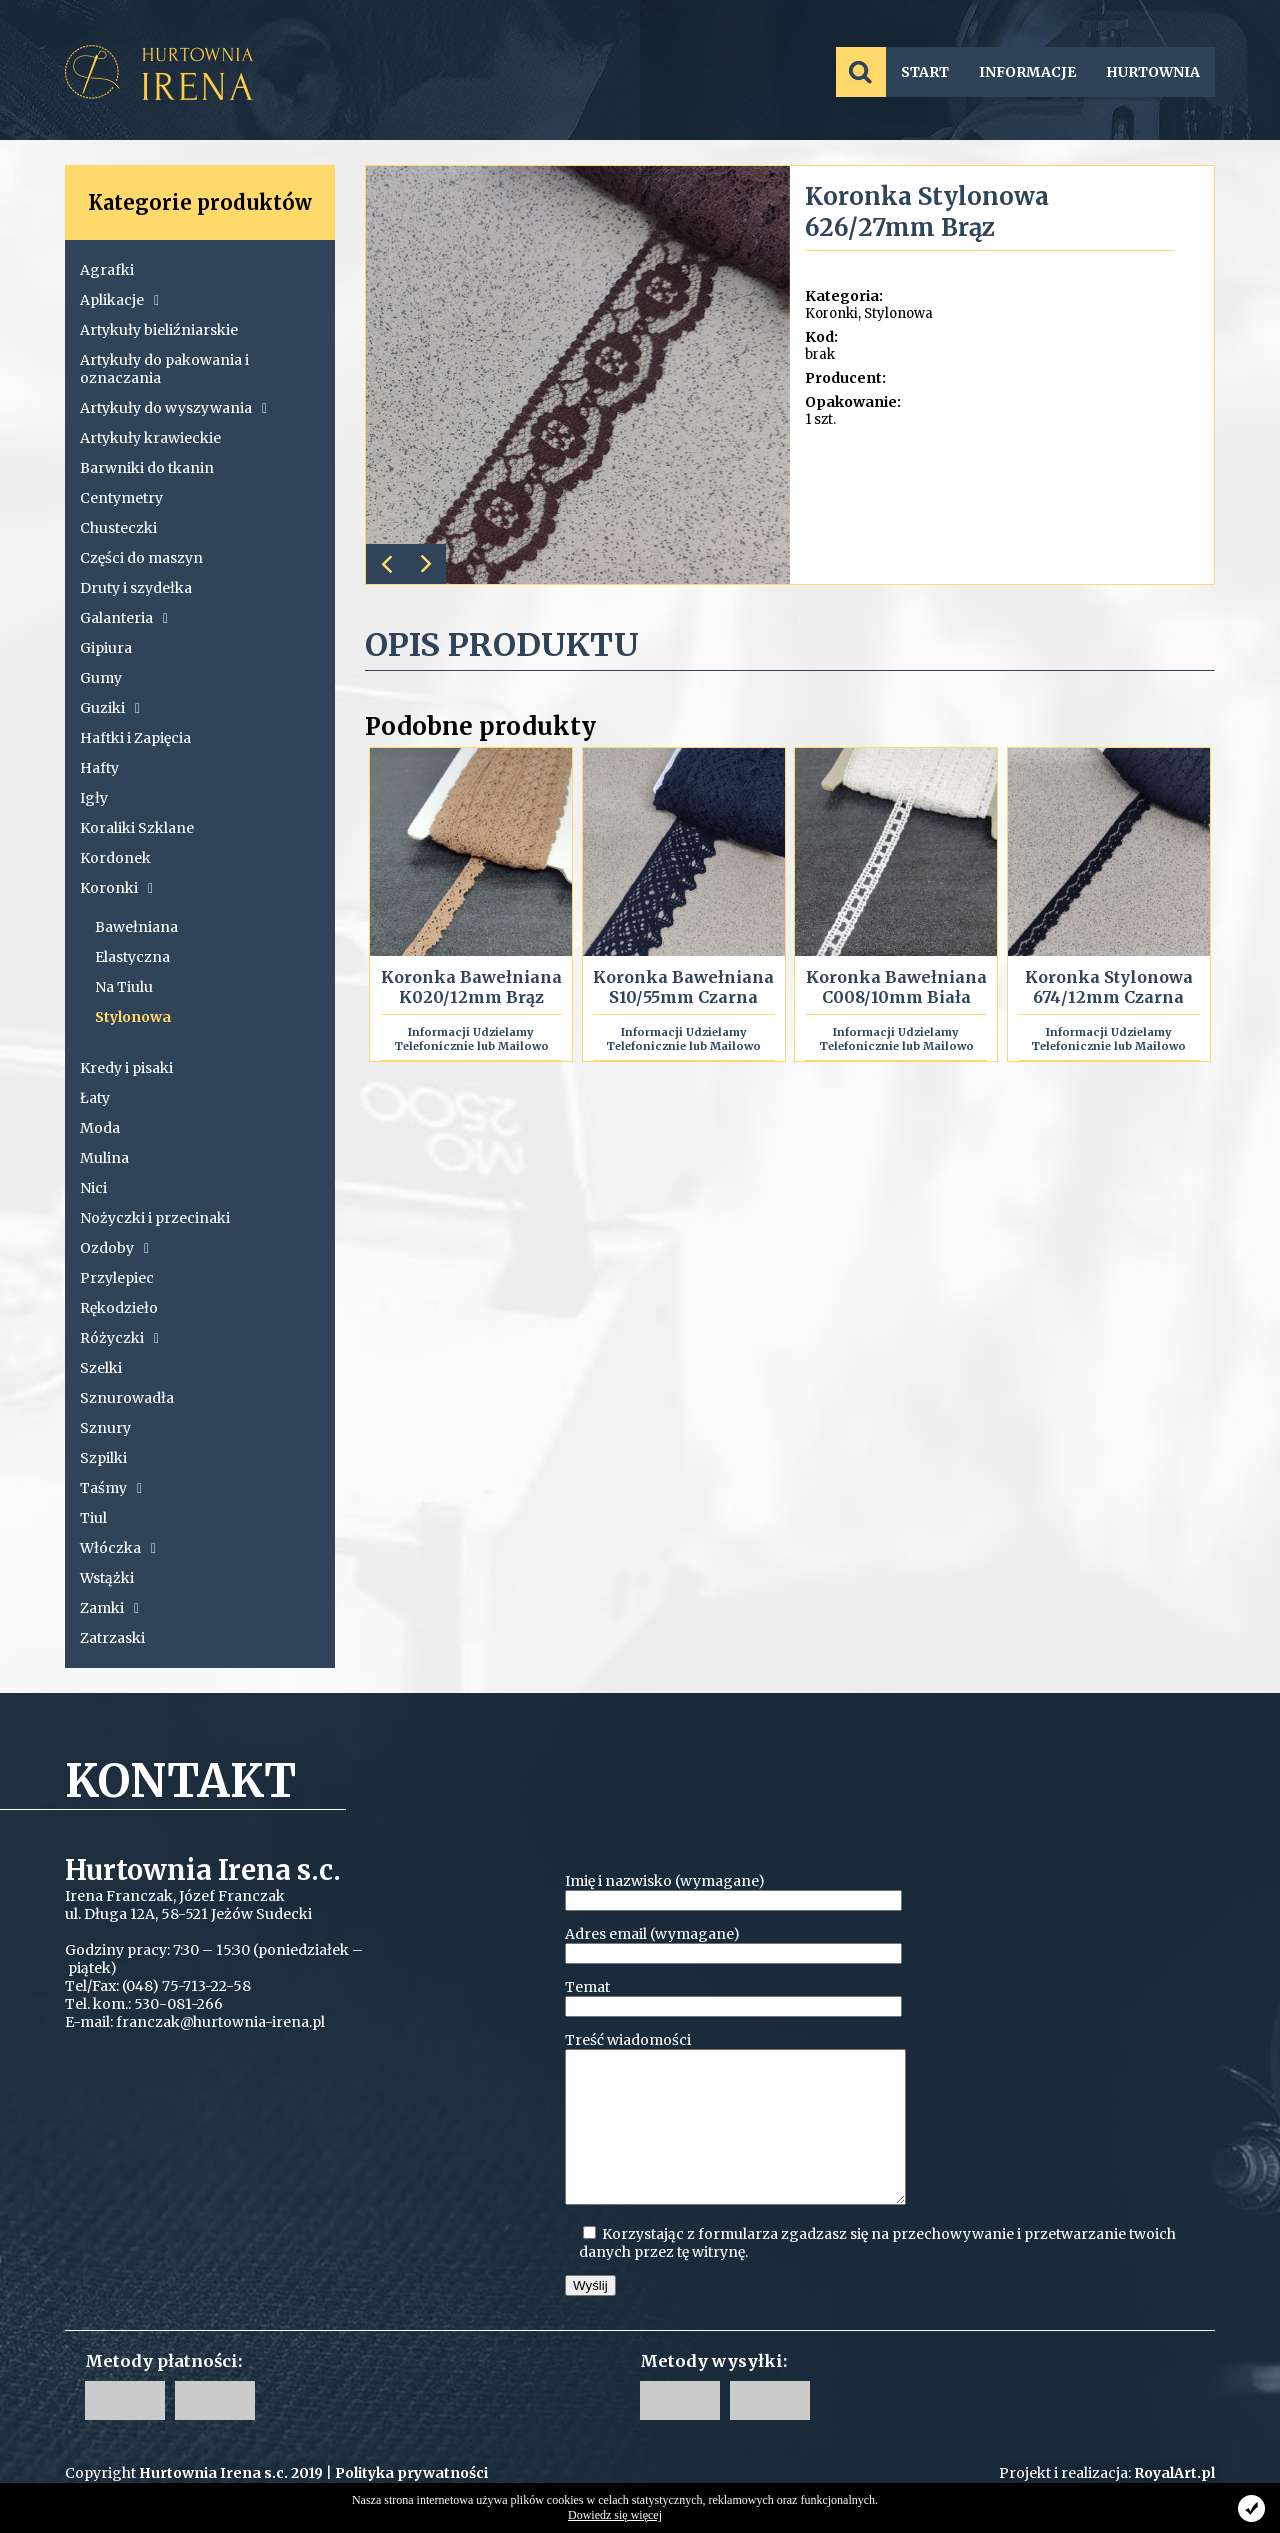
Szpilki (103, 1458)
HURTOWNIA (1153, 72)
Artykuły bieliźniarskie (159, 330)
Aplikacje (119, 300)
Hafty (99, 768)
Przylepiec (117, 1278)
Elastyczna (132, 957)
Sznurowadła (127, 1398)
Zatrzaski (112, 1638)
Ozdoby (114, 1248)
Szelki (101, 1368)
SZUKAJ (861, 72)
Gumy (101, 678)
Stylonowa (133, 1017)
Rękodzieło (119, 1308)
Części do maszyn (141, 558)
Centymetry (121, 498)
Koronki (116, 888)
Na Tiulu (124, 987)
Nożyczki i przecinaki (155, 1218)
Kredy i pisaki (126, 1068)
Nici (93, 1188)
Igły (94, 798)
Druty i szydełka (136, 588)
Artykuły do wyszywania (173, 408)
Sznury (105, 1428)
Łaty (95, 1098)
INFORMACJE (1027, 72)
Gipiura (106, 648)
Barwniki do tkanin (147, 468)
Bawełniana (136, 927)
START (925, 72)
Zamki (109, 1608)
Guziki (110, 708)
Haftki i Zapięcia (135, 738)
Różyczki (119, 1338)
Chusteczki (118, 528)
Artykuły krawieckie (150, 438)
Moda (100, 1128)
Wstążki (107, 1578)
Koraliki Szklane (137, 828)
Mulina (104, 1158)
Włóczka (118, 1548)
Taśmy (111, 1488)
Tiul (93, 1518)
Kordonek (115, 858)
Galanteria (124, 618)
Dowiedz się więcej (615, 2515)
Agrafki (107, 270)
